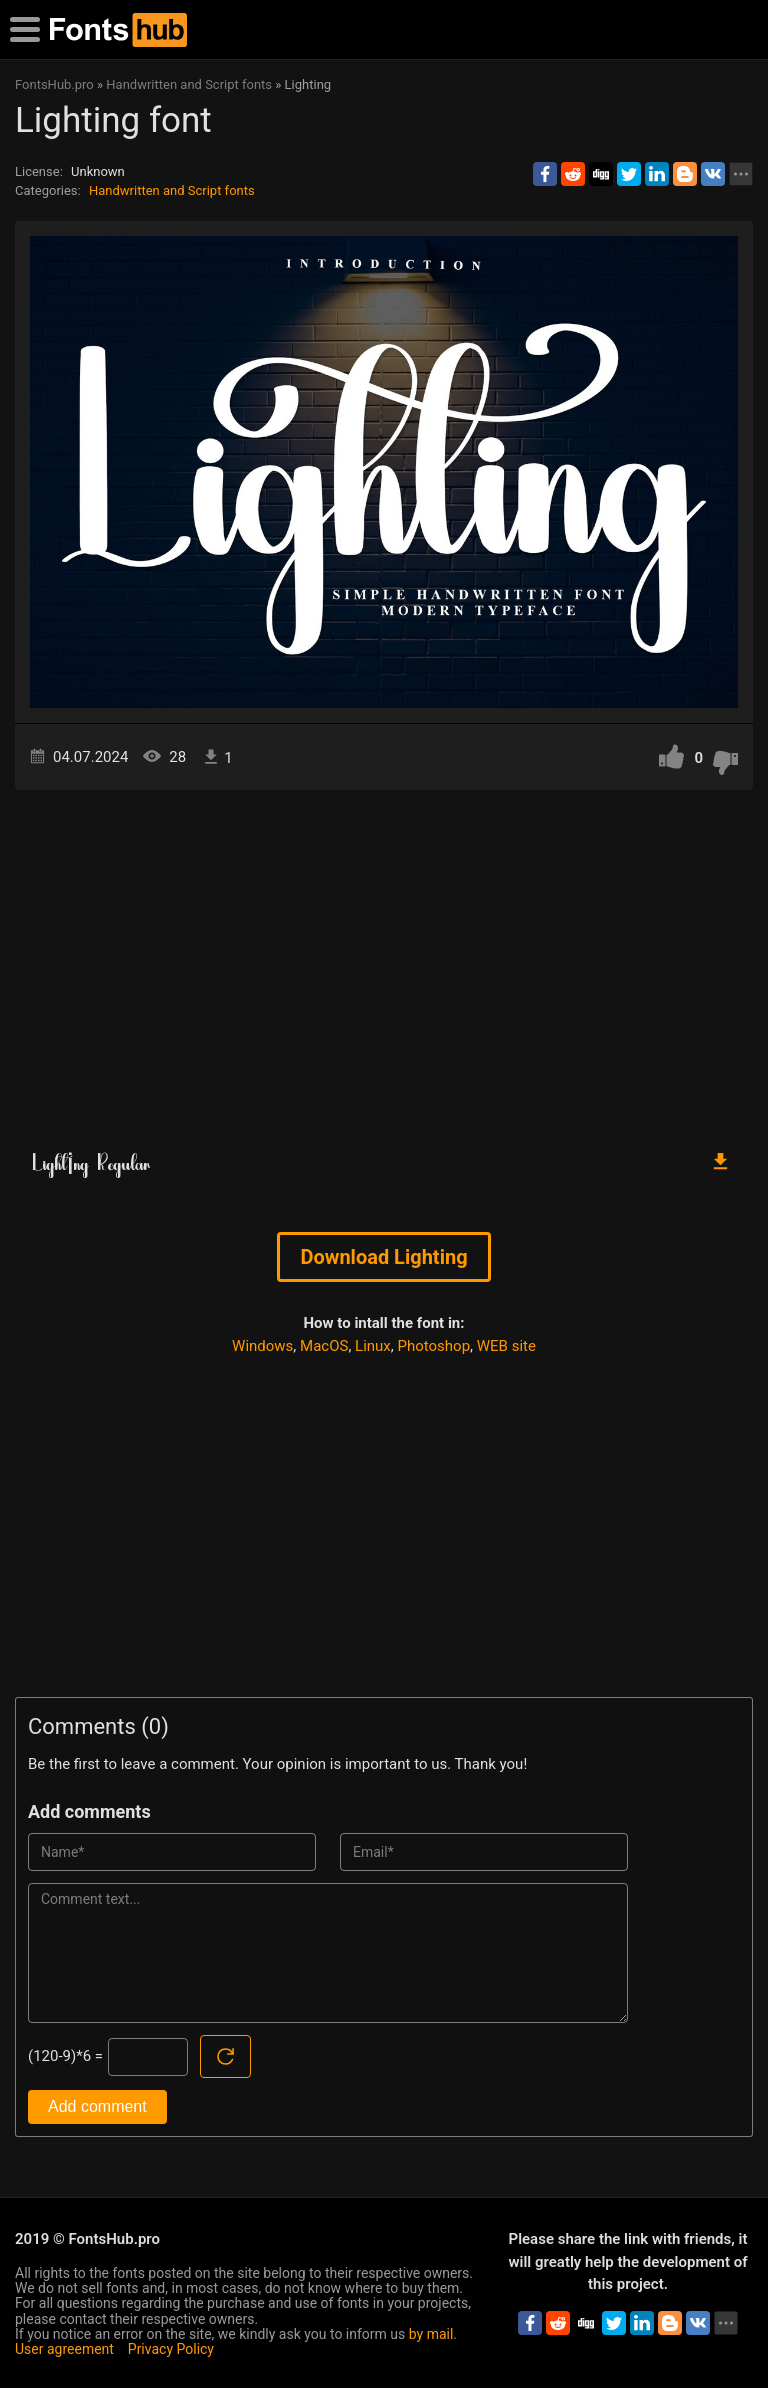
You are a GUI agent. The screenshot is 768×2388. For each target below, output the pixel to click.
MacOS (324, 1346)
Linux (373, 1346)
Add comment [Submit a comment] (97, 2106)
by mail (431, 2334)
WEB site (506, 1346)
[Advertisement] (384, 960)
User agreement (64, 2349)
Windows (262, 1346)
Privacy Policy (171, 2349)
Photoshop (434, 1346)
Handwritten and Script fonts (172, 190)
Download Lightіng (383, 1257)
